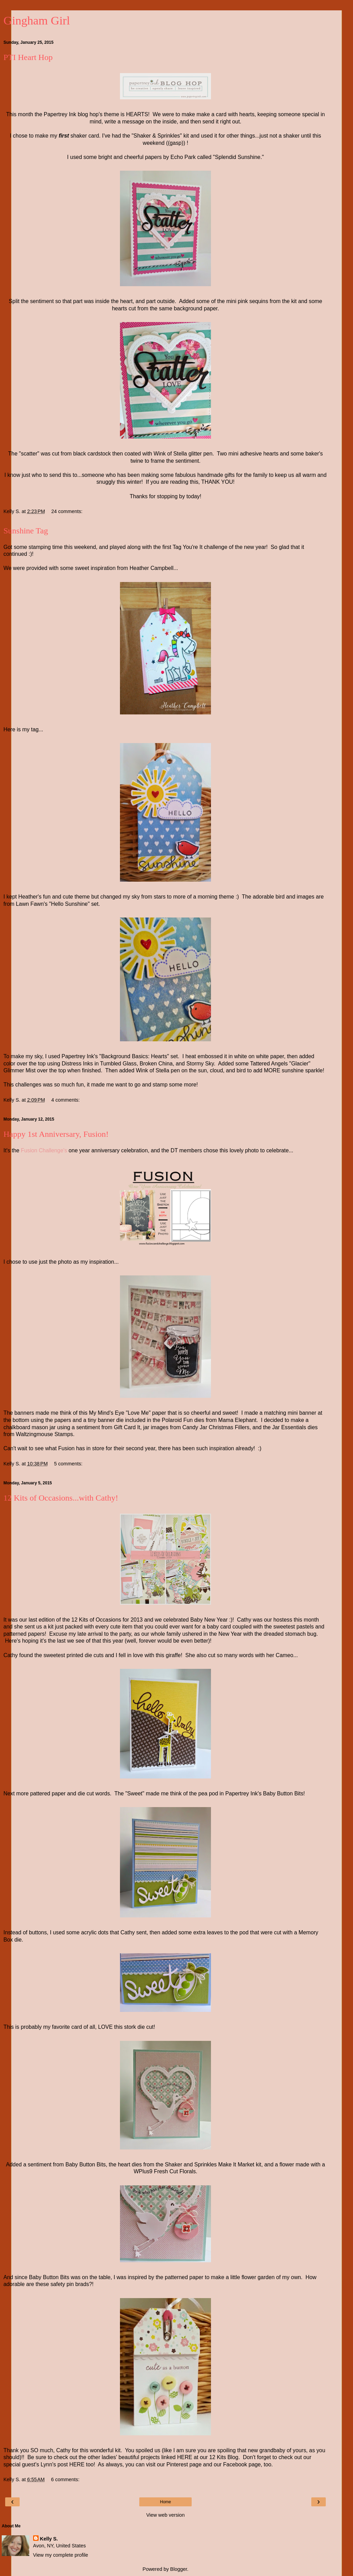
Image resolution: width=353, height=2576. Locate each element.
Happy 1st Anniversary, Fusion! (56, 1134)
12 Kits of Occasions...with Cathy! (60, 1497)
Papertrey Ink (60, 114)
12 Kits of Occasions (96, 1620)
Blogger (178, 2569)
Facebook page (242, 2464)
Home (165, 2501)
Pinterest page (184, 2464)
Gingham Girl (36, 20)
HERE (184, 2457)
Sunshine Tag (25, 530)
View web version (165, 2515)
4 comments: (65, 1100)
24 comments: (66, 511)
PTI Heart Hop (28, 57)
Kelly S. (49, 2539)
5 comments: (68, 1463)
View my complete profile (60, 2555)
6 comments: (65, 2479)
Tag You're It (188, 547)
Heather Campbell (152, 568)
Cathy (245, 1620)
